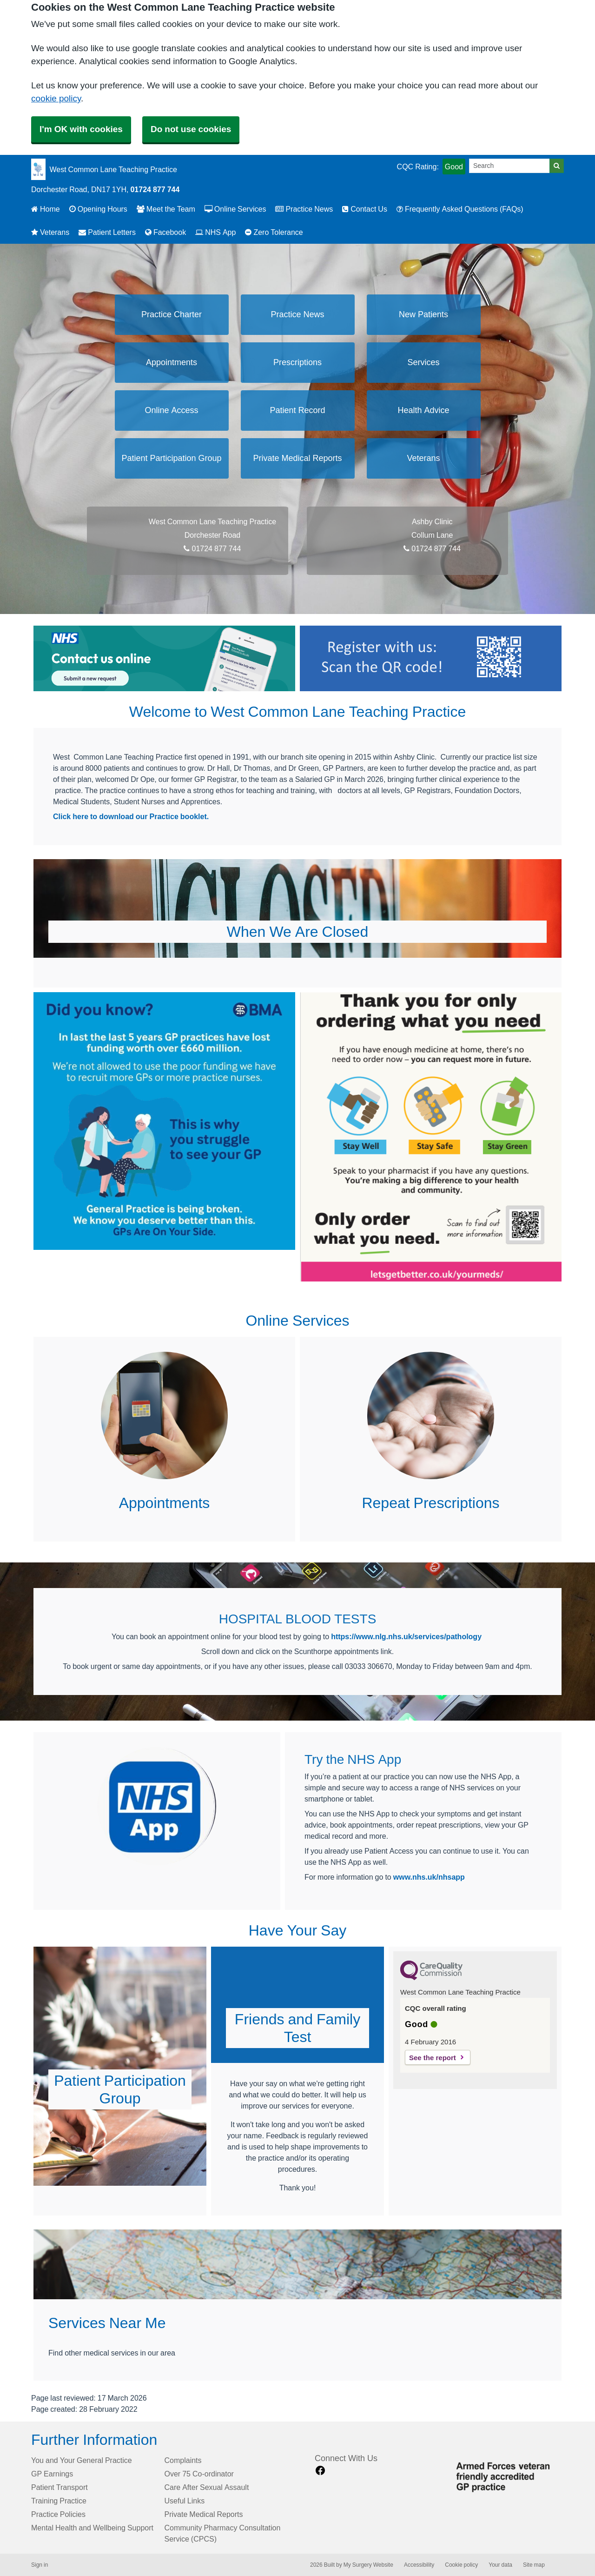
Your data (500, 2565)
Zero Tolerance (274, 232)
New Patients (423, 314)
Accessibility (419, 2565)
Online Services (235, 209)
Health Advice (423, 410)
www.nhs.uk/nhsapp (429, 1877)
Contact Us (364, 209)
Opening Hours (98, 209)
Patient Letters (107, 232)
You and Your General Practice (81, 2460)
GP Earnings (52, 2473)
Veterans (50, 232)
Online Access (171, 410)
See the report (432, 2058)
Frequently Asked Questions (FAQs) (460, 209)
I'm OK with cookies (81, 129)
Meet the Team (166, 209)
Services (423, 362)
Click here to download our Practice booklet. (131, 816)
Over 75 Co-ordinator (199, 2473)
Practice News (304, 209)
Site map (534, 2565)
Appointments (171, 362)
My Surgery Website (368, 2565)
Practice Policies (58, 2514)
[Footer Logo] (506, 2475)
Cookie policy (461, 2565)
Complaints (183, 2460)
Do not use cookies (191, 129)
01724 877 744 (154, 189)
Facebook (165, 232)
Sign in (39, 2565)
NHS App (215, 232)
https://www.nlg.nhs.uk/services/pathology (406, 1636)
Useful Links (185, 2500)
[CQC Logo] (431, 1978)
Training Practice (58, 2500)
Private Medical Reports (297, 458)
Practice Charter (171, 314)
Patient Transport (59, 2487)
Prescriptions (297, 362)
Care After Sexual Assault (207, 2487)
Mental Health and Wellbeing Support (92, 2527)
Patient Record (297, 410)
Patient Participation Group (171, 458)
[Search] (509, 166)
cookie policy (56, 98)
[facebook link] (320, 2470)
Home (45, 209)
